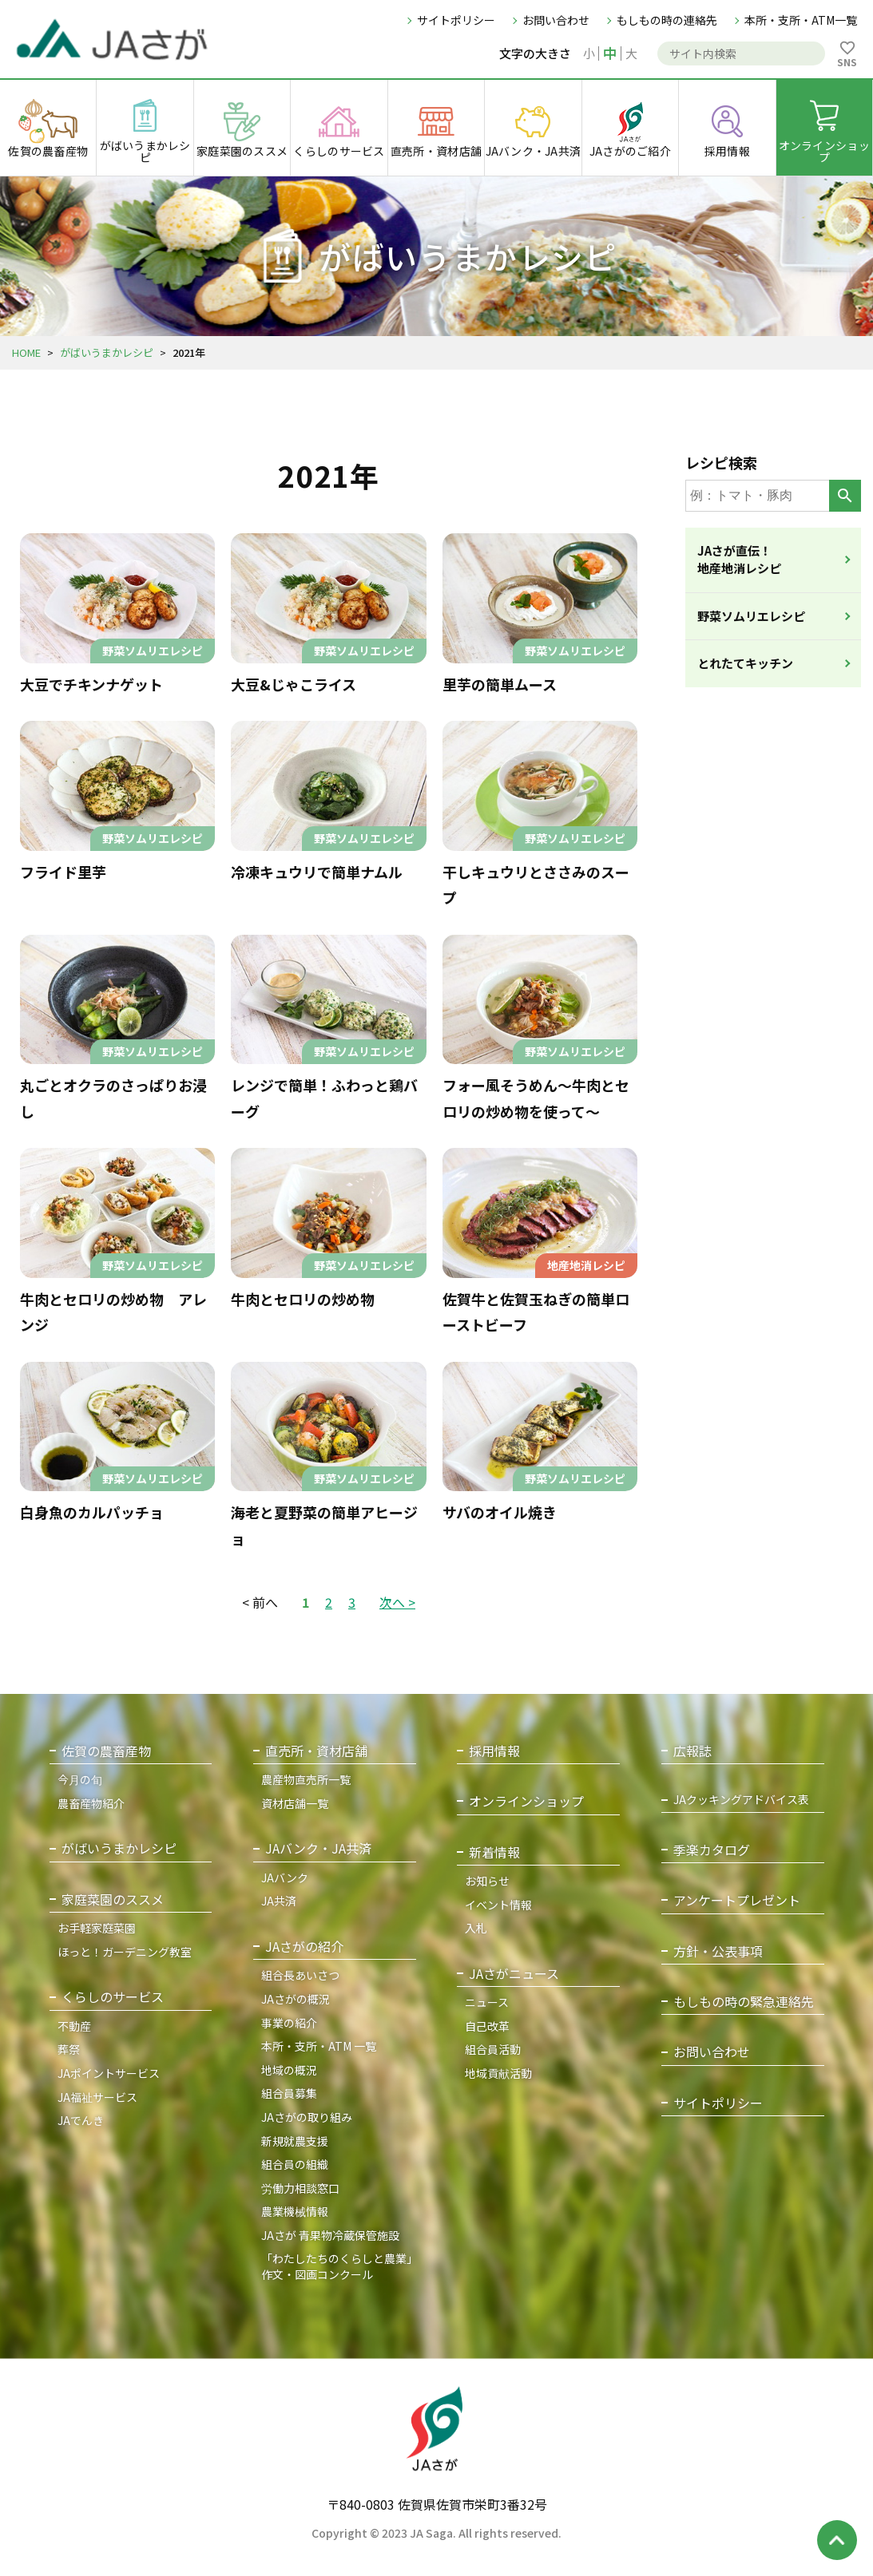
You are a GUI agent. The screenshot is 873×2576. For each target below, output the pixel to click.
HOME (26, 352)
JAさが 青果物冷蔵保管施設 (330, 2235)
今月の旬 (80, 1779)
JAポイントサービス (109, 2073)
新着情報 (494, 1852)
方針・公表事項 (718, 1951)
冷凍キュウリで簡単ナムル (317, 871)
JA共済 (278, 1901)
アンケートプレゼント (736, 1900)
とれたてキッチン (745, 663)
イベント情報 (498, 1905)
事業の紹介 (289, 2023)
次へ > (397, 1602)
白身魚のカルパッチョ (92, 1512)
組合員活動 (493, 2049)
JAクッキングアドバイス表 (741, 1799)
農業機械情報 (294, 2211)
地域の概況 (289, 2070)
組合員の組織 (294, 2164)
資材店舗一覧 (294, 1803)
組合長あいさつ (300, 1975)
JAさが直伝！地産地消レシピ (739, 559)
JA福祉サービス (97, 2097)
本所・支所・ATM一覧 (800, 20)
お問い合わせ (555, 20)
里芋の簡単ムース (499, 684)
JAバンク (284, 1878)
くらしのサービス (113, 1997)
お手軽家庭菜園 (97, 1928)
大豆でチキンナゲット (91, 684)
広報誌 (692, 1751)
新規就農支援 (294, 2141)
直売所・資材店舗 (316, 1751)
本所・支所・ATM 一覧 (318, 2046)
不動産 (74, 2026)
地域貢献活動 (498, 2073)
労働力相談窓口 (300, 2188)
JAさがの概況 (295, 1999)
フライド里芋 (63, 871)
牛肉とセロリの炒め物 (303, 1298)
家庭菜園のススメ (113, 1899)
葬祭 (69, 2049)
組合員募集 (289, 2093)
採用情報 (494, 1751)
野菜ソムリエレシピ (751, 615)
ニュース (487, 2002)
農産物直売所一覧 (306, 1779)
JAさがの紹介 (304, 1946)
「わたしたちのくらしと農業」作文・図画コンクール (336, 2266)
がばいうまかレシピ (106, 352)
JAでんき (81, 2120)
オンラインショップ (526, 1801)
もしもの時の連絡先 (667, 20)
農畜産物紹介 (91, 1803)
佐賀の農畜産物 (106, 1751)
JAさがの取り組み (306, 2117)
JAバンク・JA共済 (318, 1848)
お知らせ (487, 1881)
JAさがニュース (514, 1974)
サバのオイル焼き (499, 1512)
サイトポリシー (456, 20)
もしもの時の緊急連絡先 (743, 2001)
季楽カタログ (711, 1850)
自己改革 (487, 2026)
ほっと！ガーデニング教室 (125, 1952)
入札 (476, 1928)
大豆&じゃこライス (293, 684)
